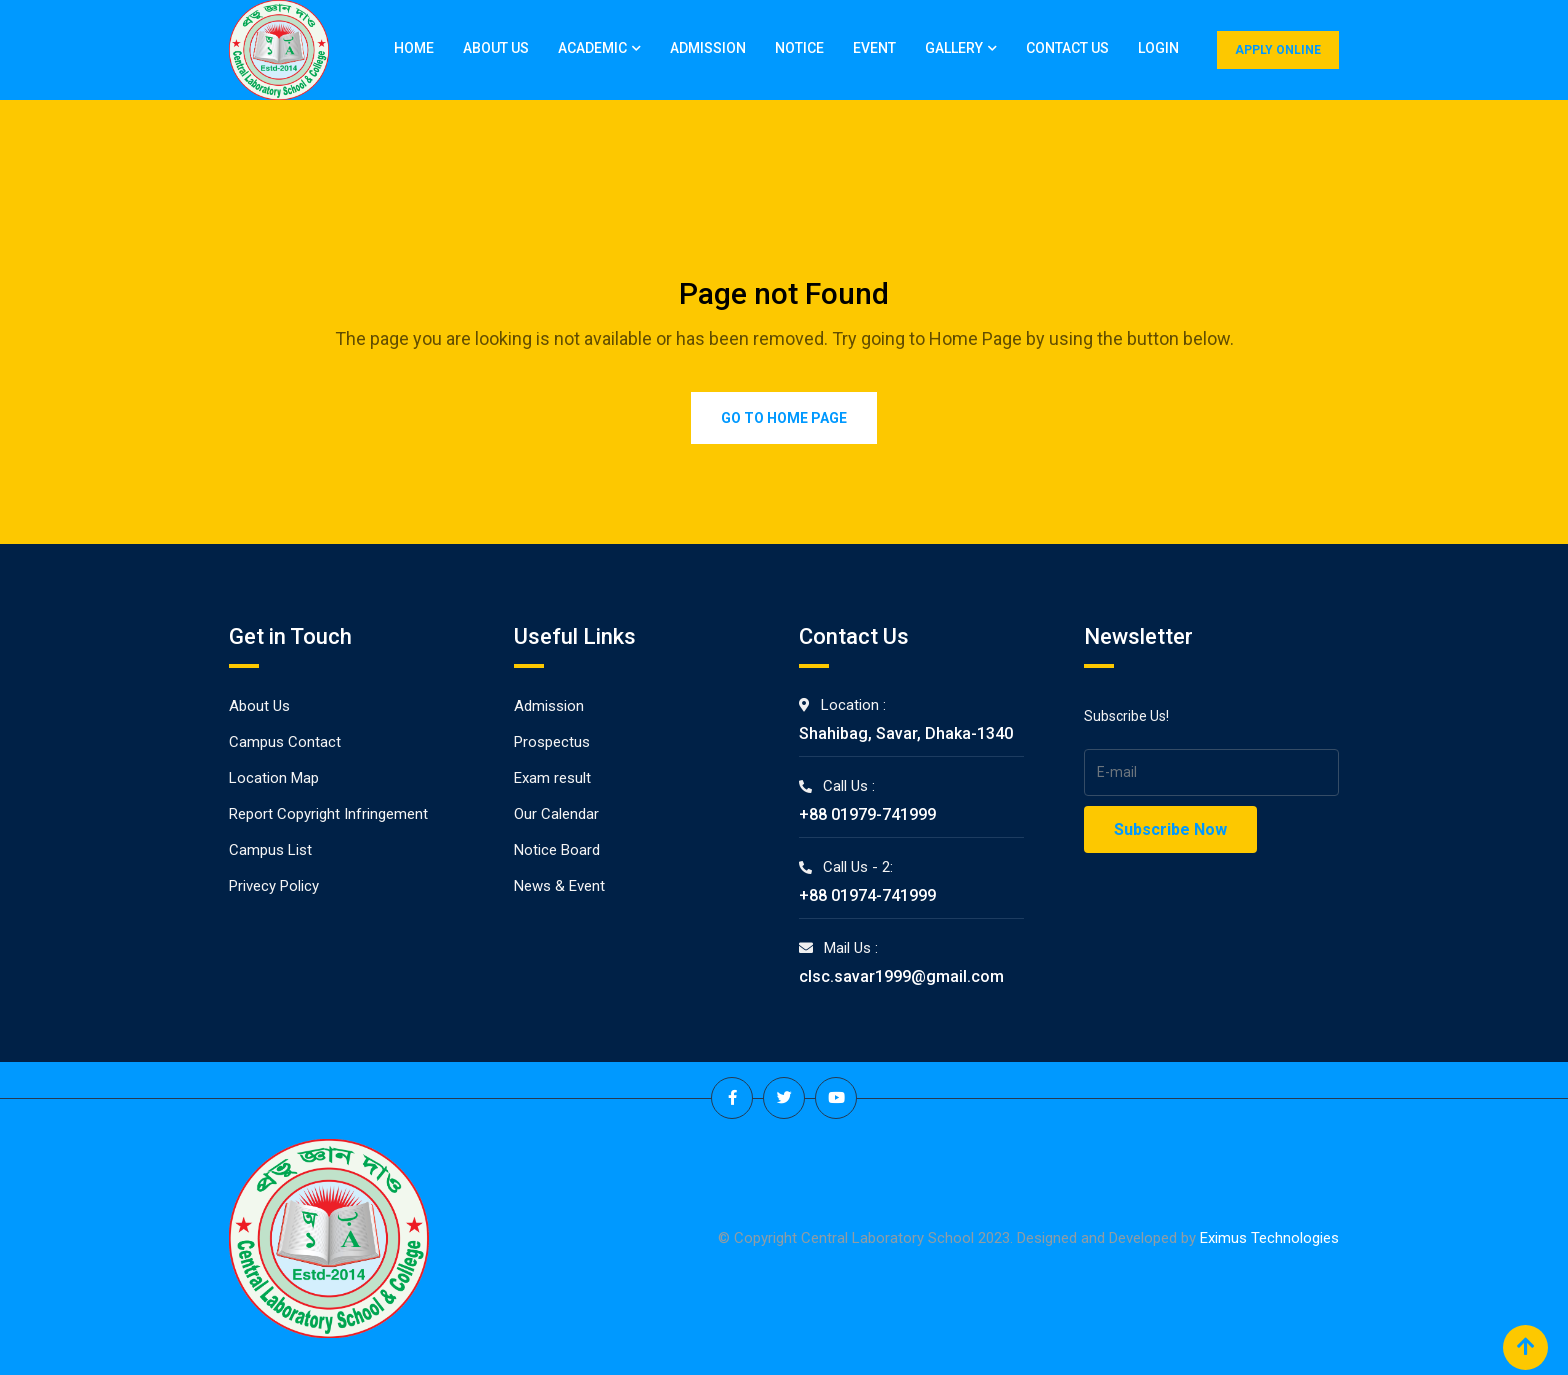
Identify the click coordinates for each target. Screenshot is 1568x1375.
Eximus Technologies (1269, 1238)
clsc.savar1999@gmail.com (901, 976)
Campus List (270, 850)
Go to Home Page (784, 418)
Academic (592, 48)
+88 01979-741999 (867, 814)
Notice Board (557, 850)
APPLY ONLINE (1278, 50)
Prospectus (552, 742)
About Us (496, 48)
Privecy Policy (274, 886)
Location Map (274, 778)
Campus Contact (285, 742)
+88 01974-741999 (867, 895)
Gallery (954, 48)
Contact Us (1067, 48)
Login (1158, 48)
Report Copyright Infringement (328, 814)
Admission (708, 48)
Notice (799, 48)
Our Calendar (556, 814)
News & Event (559, 886)
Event (874, 48)
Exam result (552, 778)
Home (414, 48)
